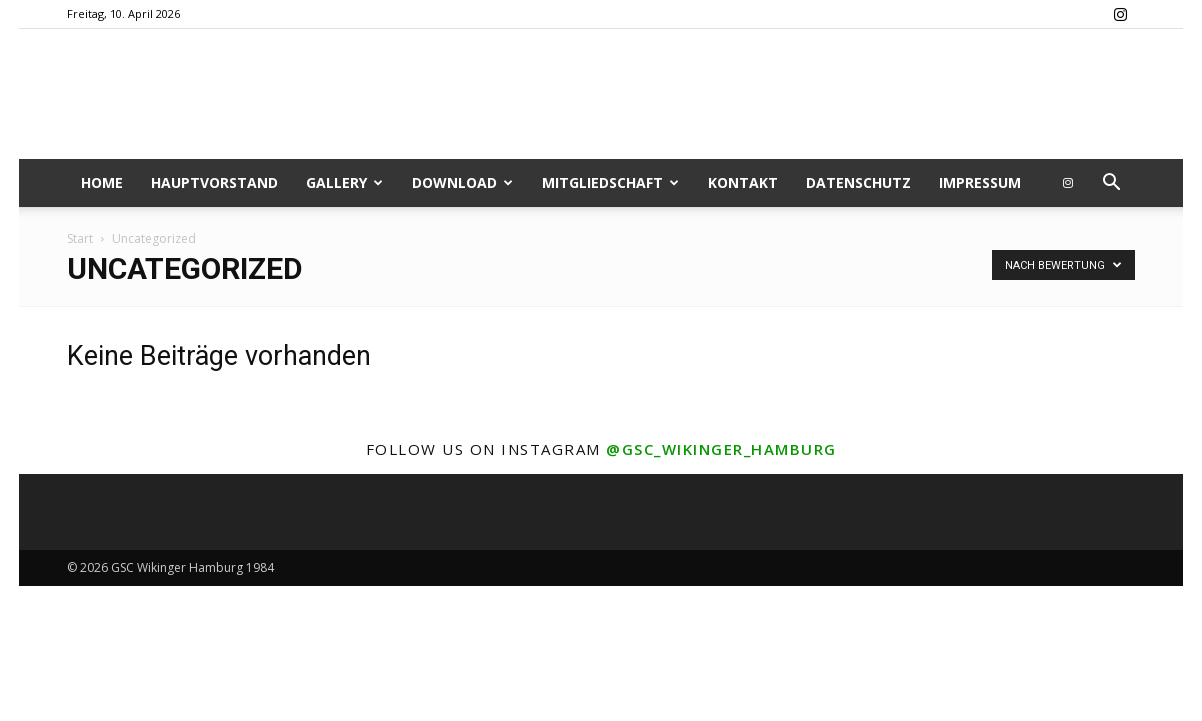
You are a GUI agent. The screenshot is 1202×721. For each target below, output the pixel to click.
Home (102, 182)
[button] (1111, 184)
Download (462, 182)
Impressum (980, 182)
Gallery (344, 182)
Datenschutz (858, 182)
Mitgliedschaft (610, 182)
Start (80, 238)
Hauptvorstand (214, 182)
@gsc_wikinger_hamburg (721, 449)
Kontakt (743, 182)
